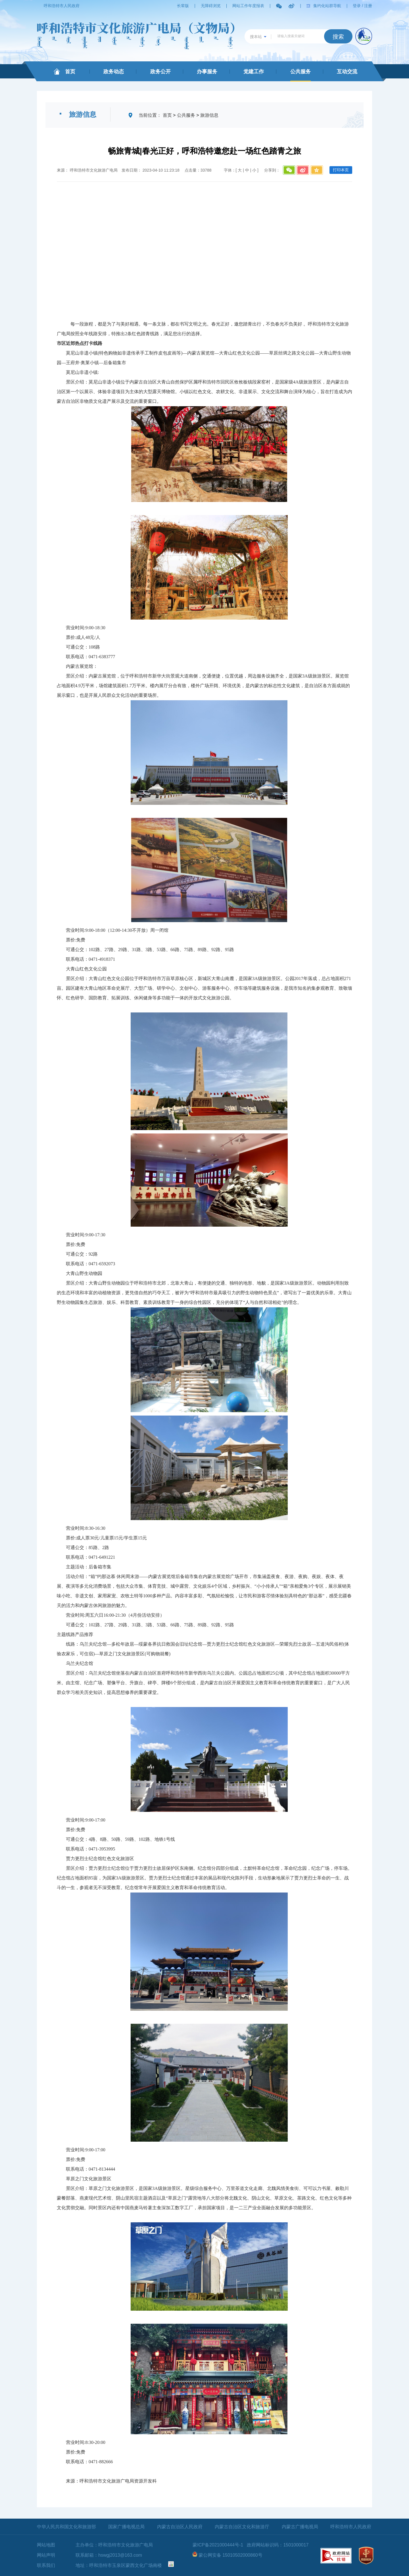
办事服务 (207, 71)
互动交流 (347, 71)
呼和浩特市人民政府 (62, 5)
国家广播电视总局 (126, 2526)
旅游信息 (209, 115)
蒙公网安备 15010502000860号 (230, 2555)
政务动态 (113, 71)
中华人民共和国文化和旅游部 (66, 2526)
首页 (70, 71)
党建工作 (253, 71)
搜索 (338, 37)
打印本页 (341, 170)
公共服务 (300, 71)
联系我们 (46, 2565)
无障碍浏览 (211, 5)
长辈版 (183, 5)
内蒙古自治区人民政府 (180, 2526)
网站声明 (46, 2555)
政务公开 (160, 71)
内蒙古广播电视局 (300, 2526)
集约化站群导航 (327, 5)
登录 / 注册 (362, 5)
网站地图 (46, 2544)
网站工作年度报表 (248, 5)
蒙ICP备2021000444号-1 (218, 2544)
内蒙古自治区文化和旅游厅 (242, 2526)
